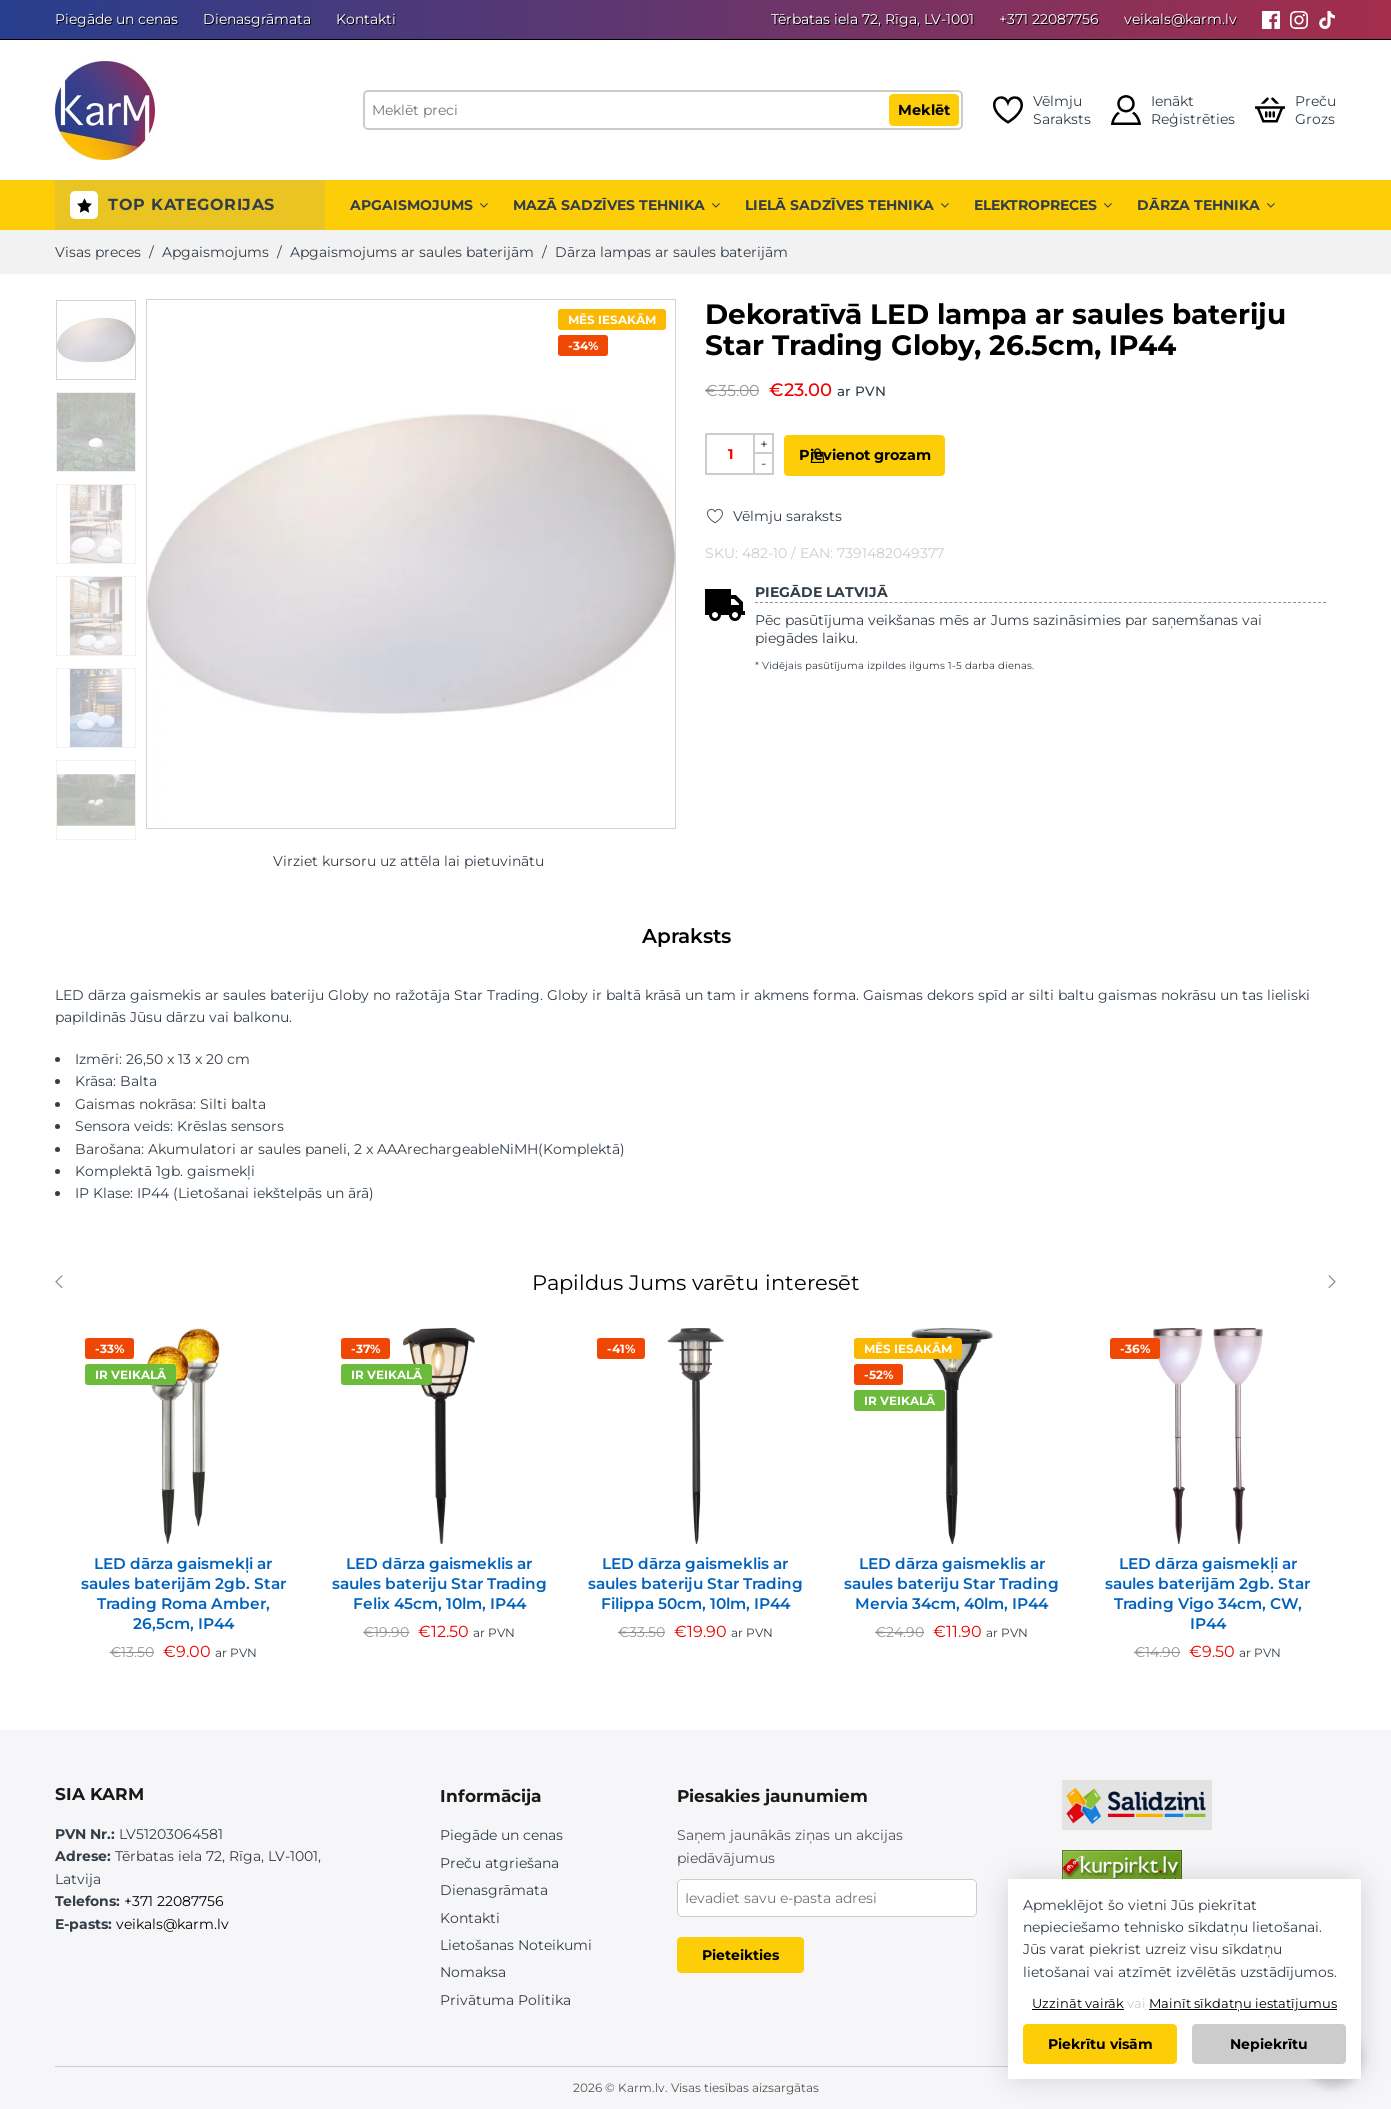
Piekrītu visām (1100, 2044)
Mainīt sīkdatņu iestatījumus (1243, 2003)
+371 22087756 (1049, 19)
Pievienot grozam (901, 455)
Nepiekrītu (1269, 2044)
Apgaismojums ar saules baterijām (412, 252)
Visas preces (98, 252)
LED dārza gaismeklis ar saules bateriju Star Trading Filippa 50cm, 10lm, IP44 (695, 1583)
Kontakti (366, 19)
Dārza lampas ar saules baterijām (671, 252)
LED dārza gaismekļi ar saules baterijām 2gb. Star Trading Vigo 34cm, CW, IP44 (1207, 1593)
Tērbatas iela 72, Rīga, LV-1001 (872, 19)
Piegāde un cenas (116, 19)
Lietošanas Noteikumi (516, 1945)
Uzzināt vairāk (1078, 2003)
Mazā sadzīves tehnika (616, 205)
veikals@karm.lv (1180, 19)
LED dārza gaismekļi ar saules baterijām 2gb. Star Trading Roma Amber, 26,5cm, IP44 (183, 1593)
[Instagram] (1299, 19)
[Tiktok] (1327, 19)
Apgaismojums (419, 205)
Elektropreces (1043, 205)
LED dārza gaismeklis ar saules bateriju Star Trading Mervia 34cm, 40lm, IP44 (951, 1583)
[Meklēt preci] (663, 110)
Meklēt (924, 110)
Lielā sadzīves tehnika (847, 205)
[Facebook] (1271, 19)
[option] (96, 340)
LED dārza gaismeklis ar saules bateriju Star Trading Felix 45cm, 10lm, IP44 (439, 1583)
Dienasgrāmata (257, 19)
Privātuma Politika (505, 2000)
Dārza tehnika (1206, 205)
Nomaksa (473, 1972)
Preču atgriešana (499, 1863)
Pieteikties (740, 1955)
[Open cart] (1295, 110)
